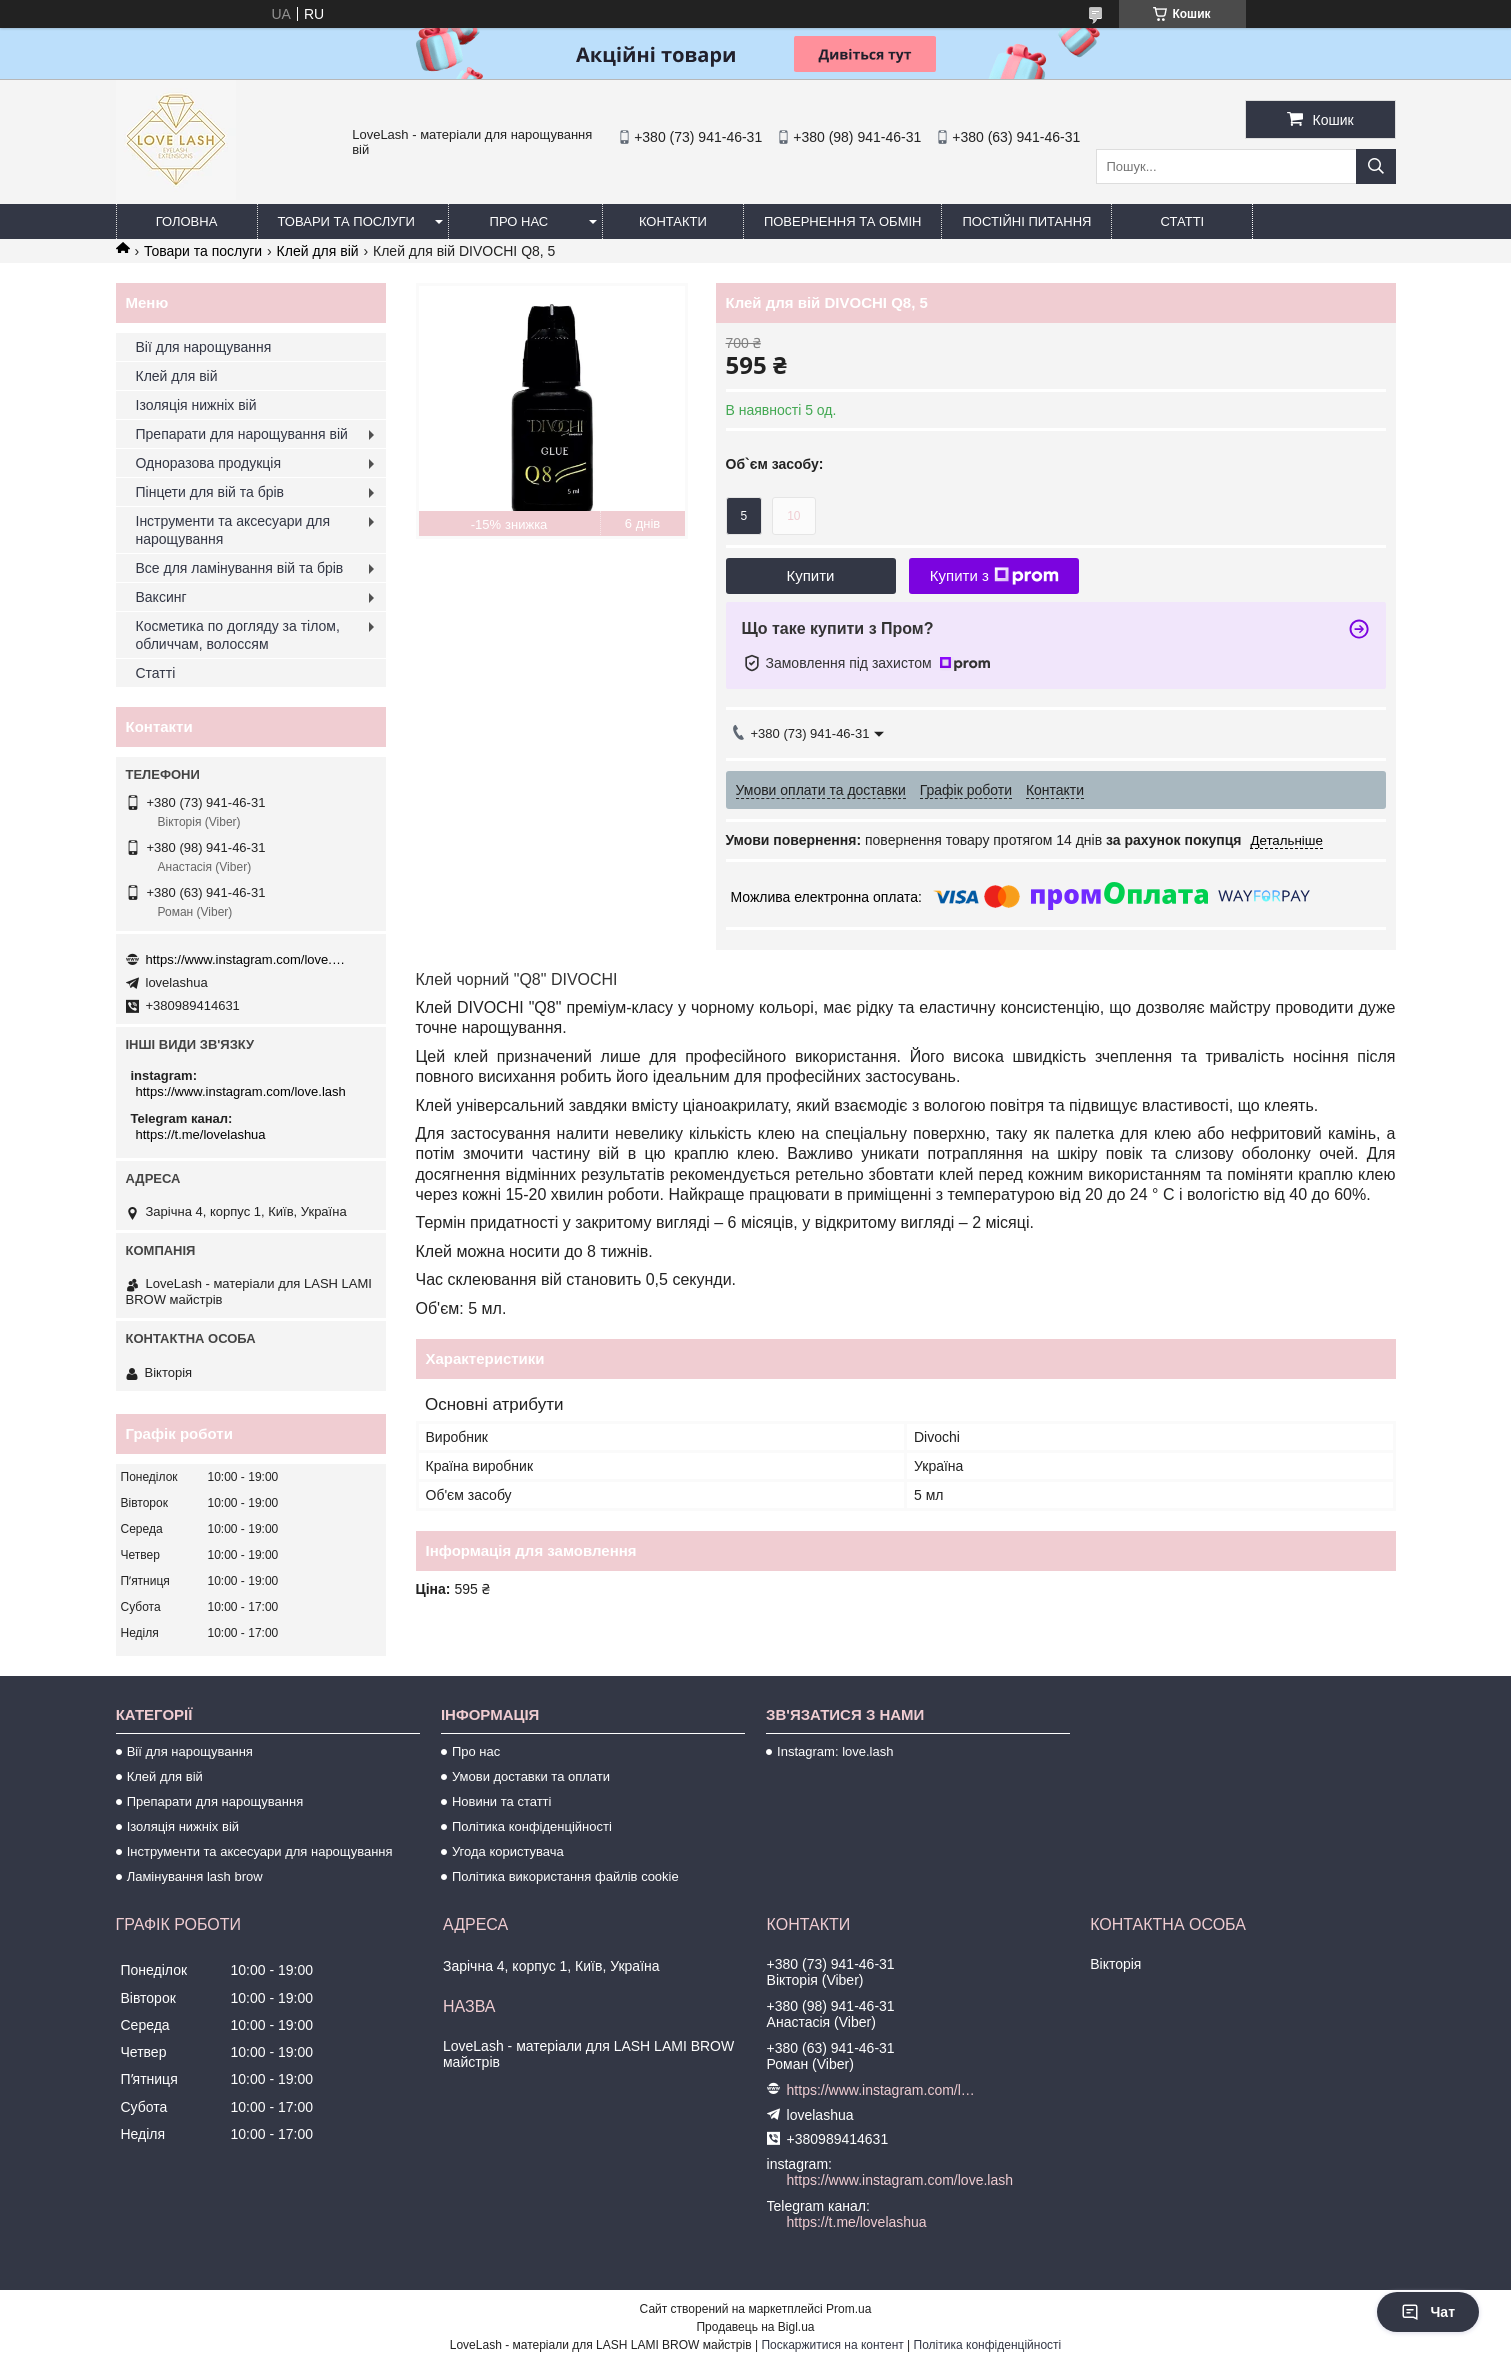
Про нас (519, 221)
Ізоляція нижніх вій (196, 405)
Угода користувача (508, 1851)
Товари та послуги (346, 221)
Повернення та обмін (843, 221)
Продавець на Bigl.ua (755, 2327)
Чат (1428, 2312)
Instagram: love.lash (835, 1751)
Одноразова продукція (209, 463)
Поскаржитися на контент (832, 2345)
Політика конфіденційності (532, 1826)
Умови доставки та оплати (531, 1776)
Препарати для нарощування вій (242, 434)
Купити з (994, 576)
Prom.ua (848, 2309)
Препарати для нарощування (215, 1801)
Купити (811, 575)
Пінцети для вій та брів (210, 492)
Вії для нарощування (204, 347)
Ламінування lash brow (195, 1876)
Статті (1183, 221)
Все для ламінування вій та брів (240, 568)
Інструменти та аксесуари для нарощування (233, 530)
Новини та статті (502, 1801)
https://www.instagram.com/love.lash (246, 959)
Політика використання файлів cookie (565, 1876)
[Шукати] (1376, 166)
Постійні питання (1026, 221)
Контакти (673, 221)
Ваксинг (161, 597)
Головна (187, 221)
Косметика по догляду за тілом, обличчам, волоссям (238, 635)
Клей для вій (318, 251)
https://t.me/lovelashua (201, 1134)
